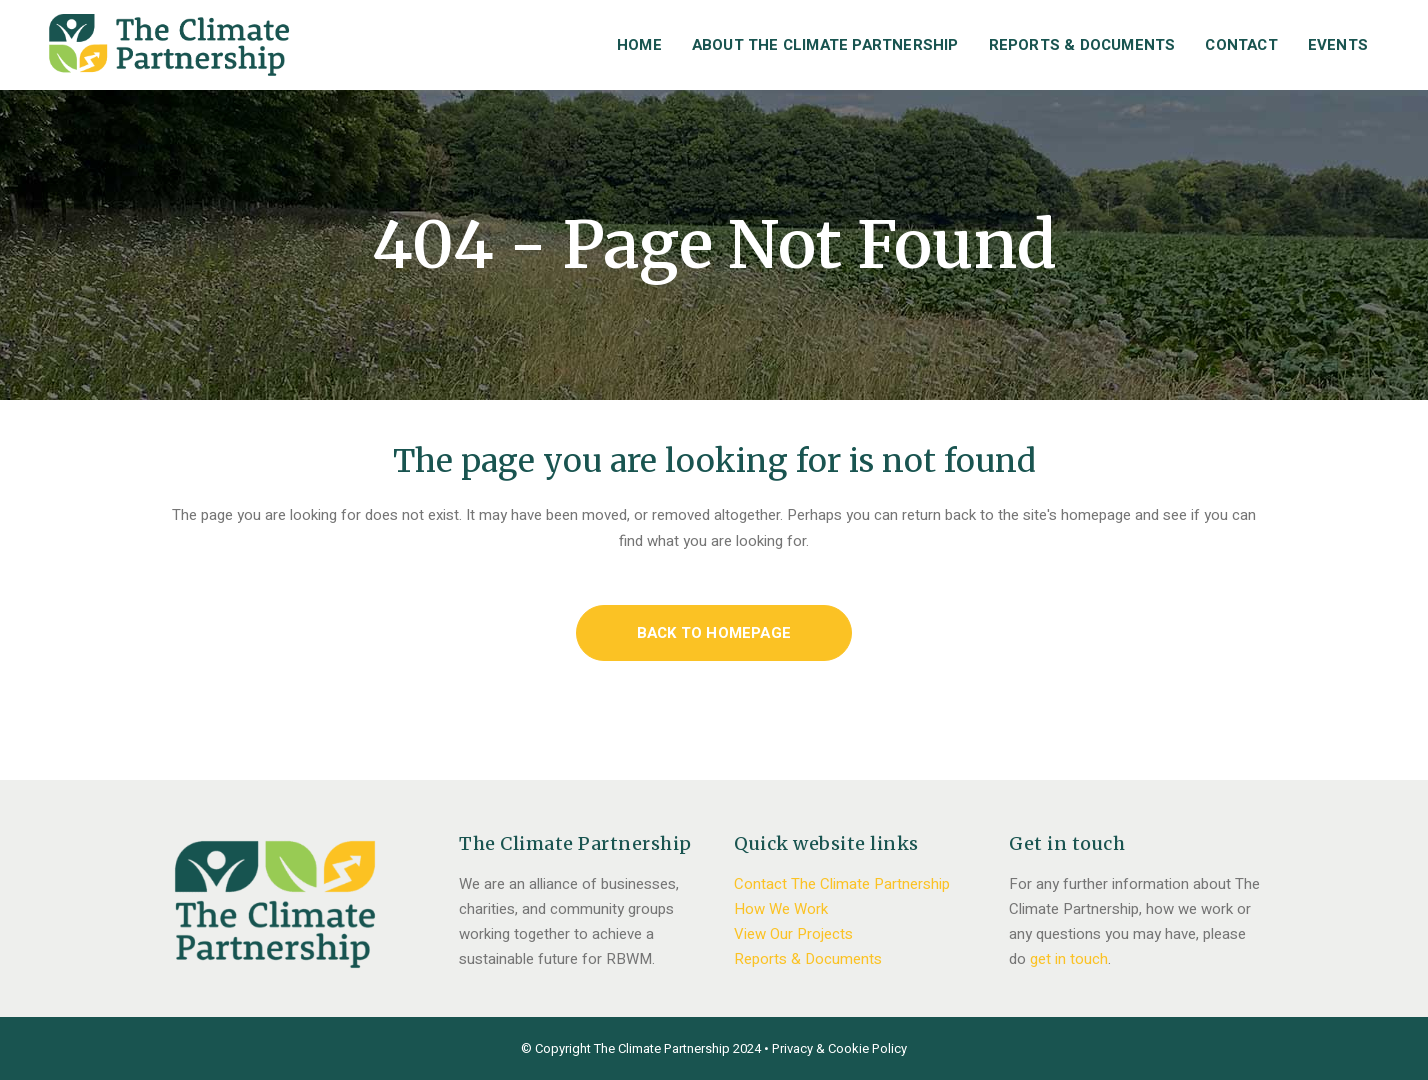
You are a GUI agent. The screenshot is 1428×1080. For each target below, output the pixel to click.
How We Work (781, 909)
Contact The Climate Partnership (842, 884)
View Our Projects (793, 934)
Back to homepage (714, 633)
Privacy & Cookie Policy (839, 1048)
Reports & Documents (808, 959)
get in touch (1069, 959)
